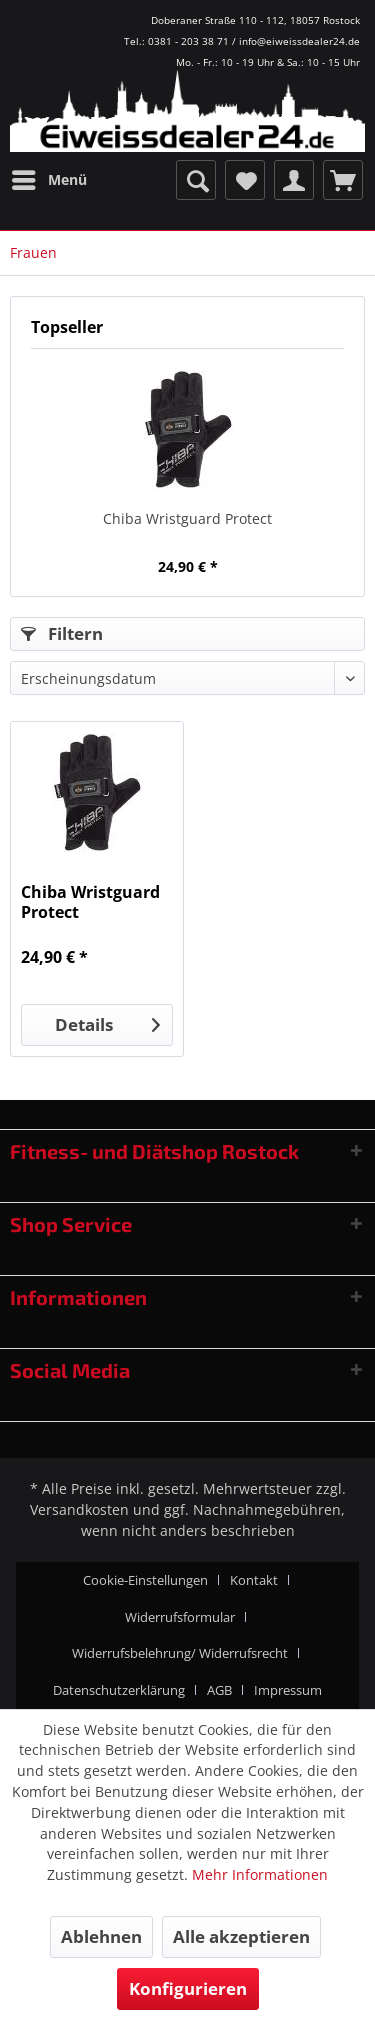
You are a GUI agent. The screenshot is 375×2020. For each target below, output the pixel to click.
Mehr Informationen (260, 1874)
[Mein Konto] (294, 180)
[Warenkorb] (343, 180)
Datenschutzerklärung (119, 1690)
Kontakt (254, 1580)
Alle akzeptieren (241, 1936)
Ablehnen (101, 1936)
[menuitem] (48, 180)
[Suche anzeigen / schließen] (196, 180)
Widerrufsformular (180, 1617)
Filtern (62, 633)
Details (107, 1022)
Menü (49, 176)
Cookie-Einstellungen (145, 1580)
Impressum (288, 1690)
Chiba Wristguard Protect (187, 518)
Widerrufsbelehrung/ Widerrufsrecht (180, 1653)
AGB (219, 1690)
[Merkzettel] (245, 180)
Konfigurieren (188, 1988)
